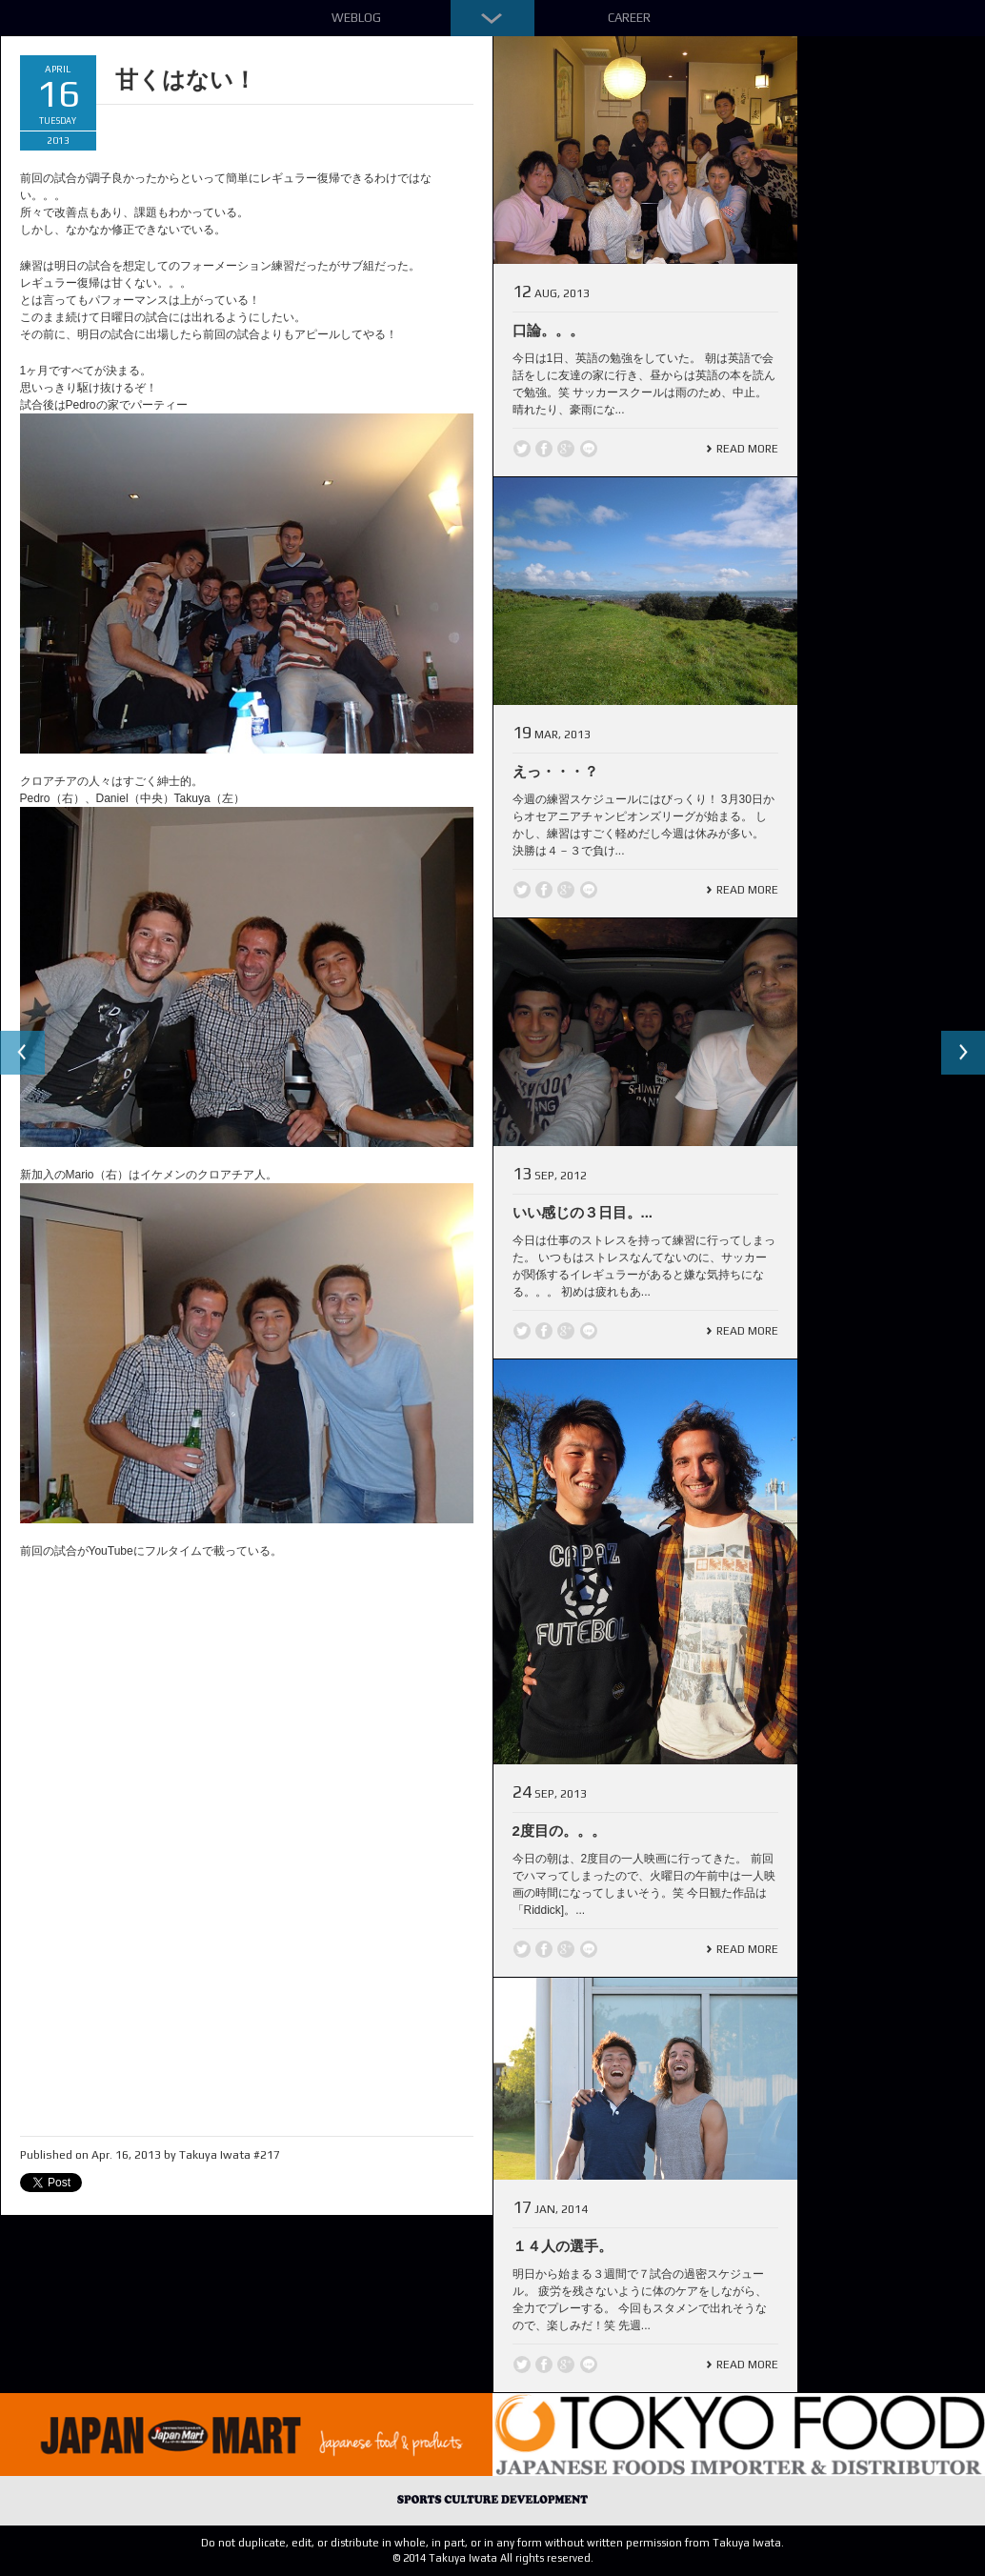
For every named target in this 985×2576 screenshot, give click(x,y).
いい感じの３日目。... (583, 1212)
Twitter (522, 448)
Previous (23, 1054)
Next (962, 1054)
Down (492, 18)
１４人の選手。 (563, 2246)
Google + (565, 448)
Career (629, 17)
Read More (747, 448)
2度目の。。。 (559, 1830)
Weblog (356, 17)
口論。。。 (548, 330)
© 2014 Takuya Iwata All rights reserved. (492, 2558)
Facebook (544, 448)
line (588, 448)
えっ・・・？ (555, 771)
